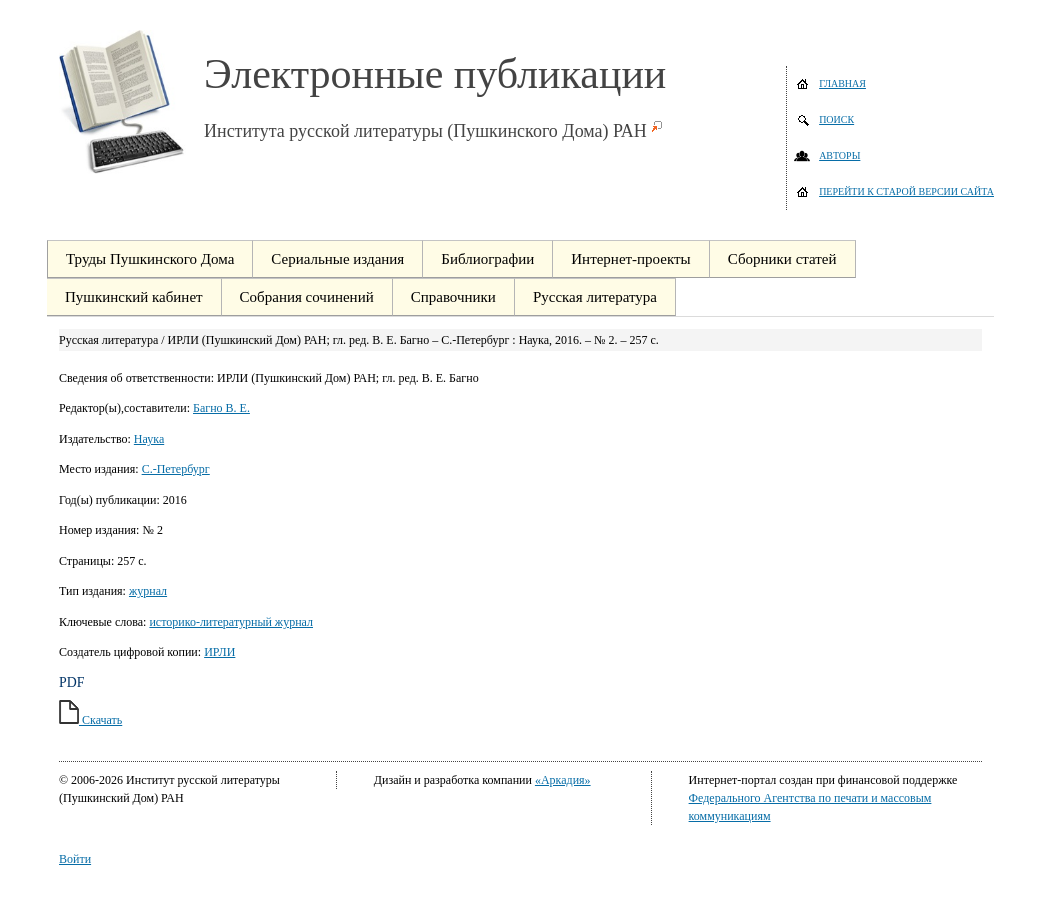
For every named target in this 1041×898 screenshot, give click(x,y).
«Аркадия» (563, 780)
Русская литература (595, 297)
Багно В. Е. (221, 408)
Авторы (839, 155)
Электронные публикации (435, 74)
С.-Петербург (176, 469)
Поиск (836, 119)
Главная (842, 83)
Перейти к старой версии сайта (906, 191)
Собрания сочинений (307, 297)
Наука (149, 439)
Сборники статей (782, 259)
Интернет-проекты (630, 259)
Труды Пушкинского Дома (150, 259)
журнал (148, 591)
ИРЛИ (219, 652)
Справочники (453, 297)
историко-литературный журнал (231, 622)
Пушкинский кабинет (134, 297)
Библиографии (487, 259)
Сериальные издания (337, 259)
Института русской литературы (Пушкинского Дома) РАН (425, 131)
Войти (75, 859)
